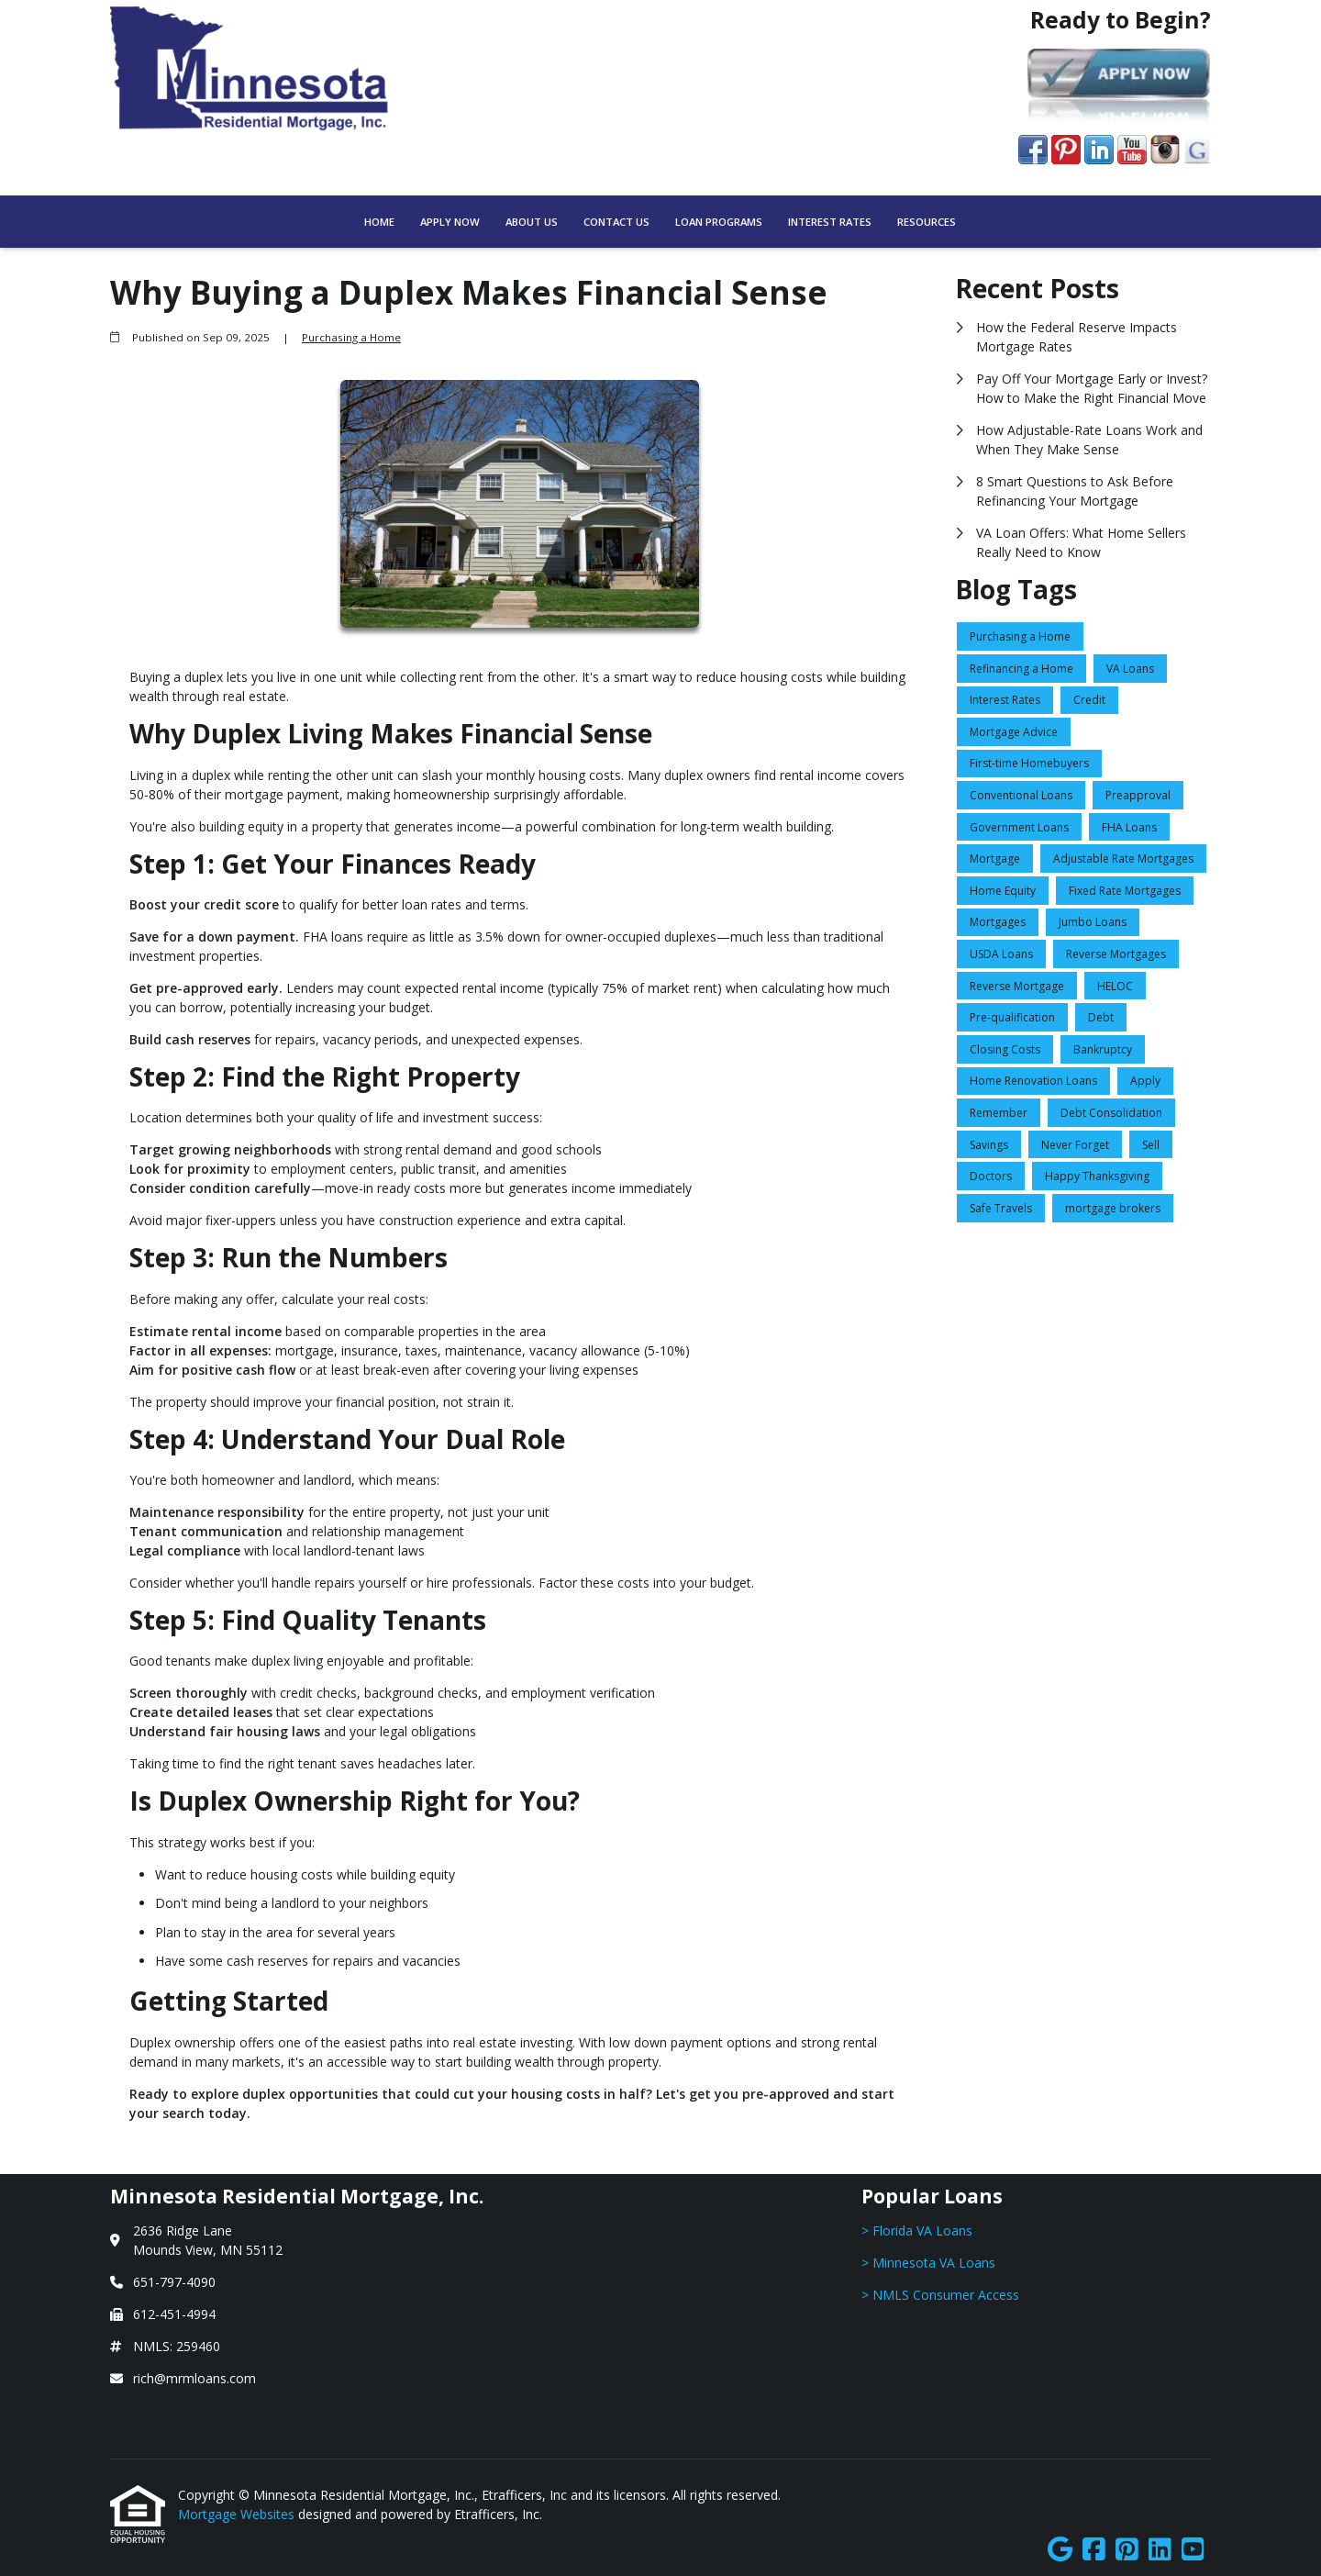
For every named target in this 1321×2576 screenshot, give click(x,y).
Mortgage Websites (238, 2514)
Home (379, 222)
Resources (926, 222)
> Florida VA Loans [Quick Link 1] (916, 2230)
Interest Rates (829, 222)
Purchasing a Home (351, 337)
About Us (531, 222)
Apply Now (450, 222)
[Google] (1060, 2550)
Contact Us (616, 222)
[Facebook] (1093, 2550)
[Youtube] (1193, 2550)
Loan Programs (718, 222)
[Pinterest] (1127, 2550)
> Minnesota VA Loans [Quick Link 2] (928, 2262)
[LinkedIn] (1160, 2550)
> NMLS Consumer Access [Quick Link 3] (940, 2294)
